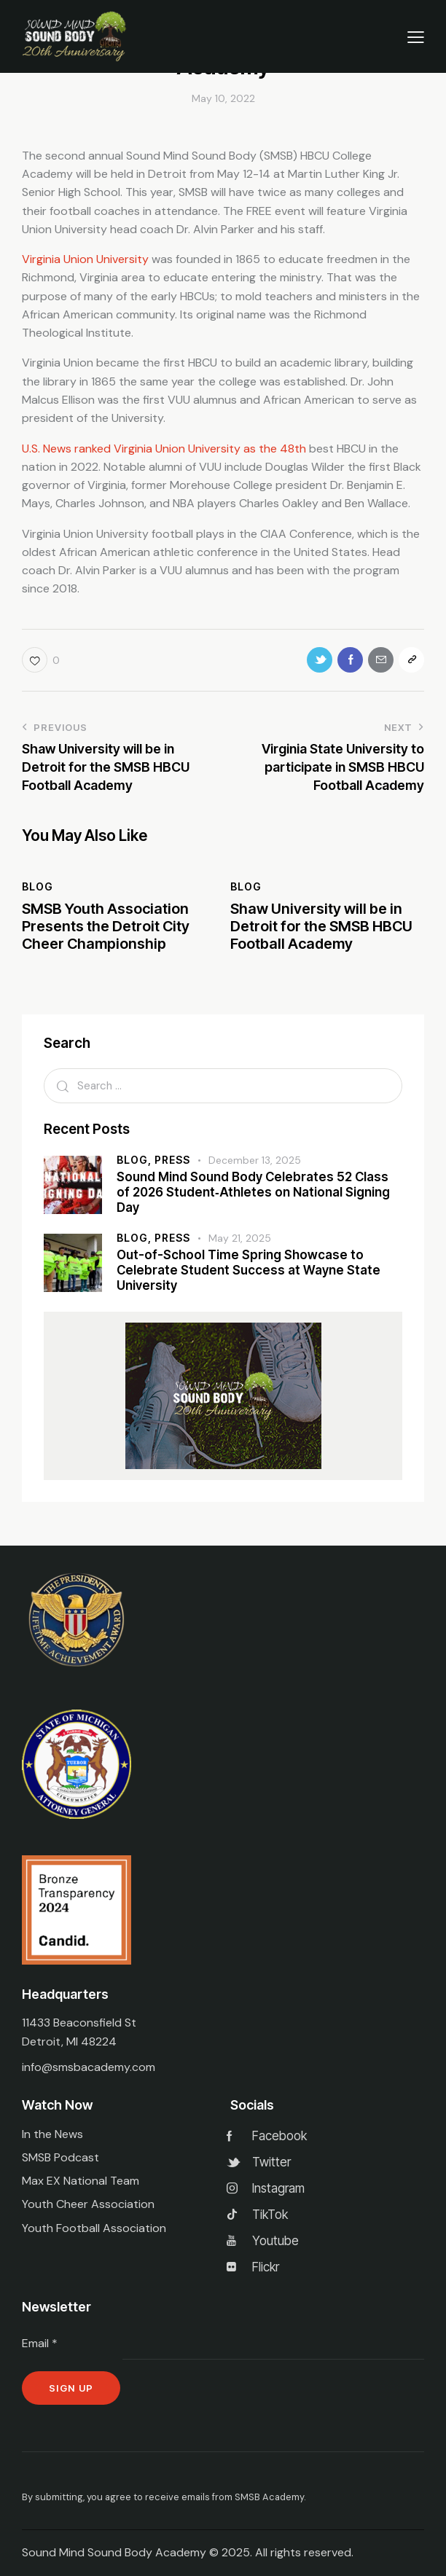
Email (40, 2343)
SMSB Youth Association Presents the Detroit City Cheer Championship (105, 926)
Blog (37, 886)
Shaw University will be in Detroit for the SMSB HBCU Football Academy (321, 926)
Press (172, 1160)
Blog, (135, 1160)
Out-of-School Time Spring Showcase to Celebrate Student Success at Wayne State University (248, 1270)
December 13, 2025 (254, 1160)
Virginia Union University (85, 259)
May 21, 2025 (239, 1238)
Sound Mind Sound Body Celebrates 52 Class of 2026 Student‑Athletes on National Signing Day (253, 1192)
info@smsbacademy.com (88, 2067)
